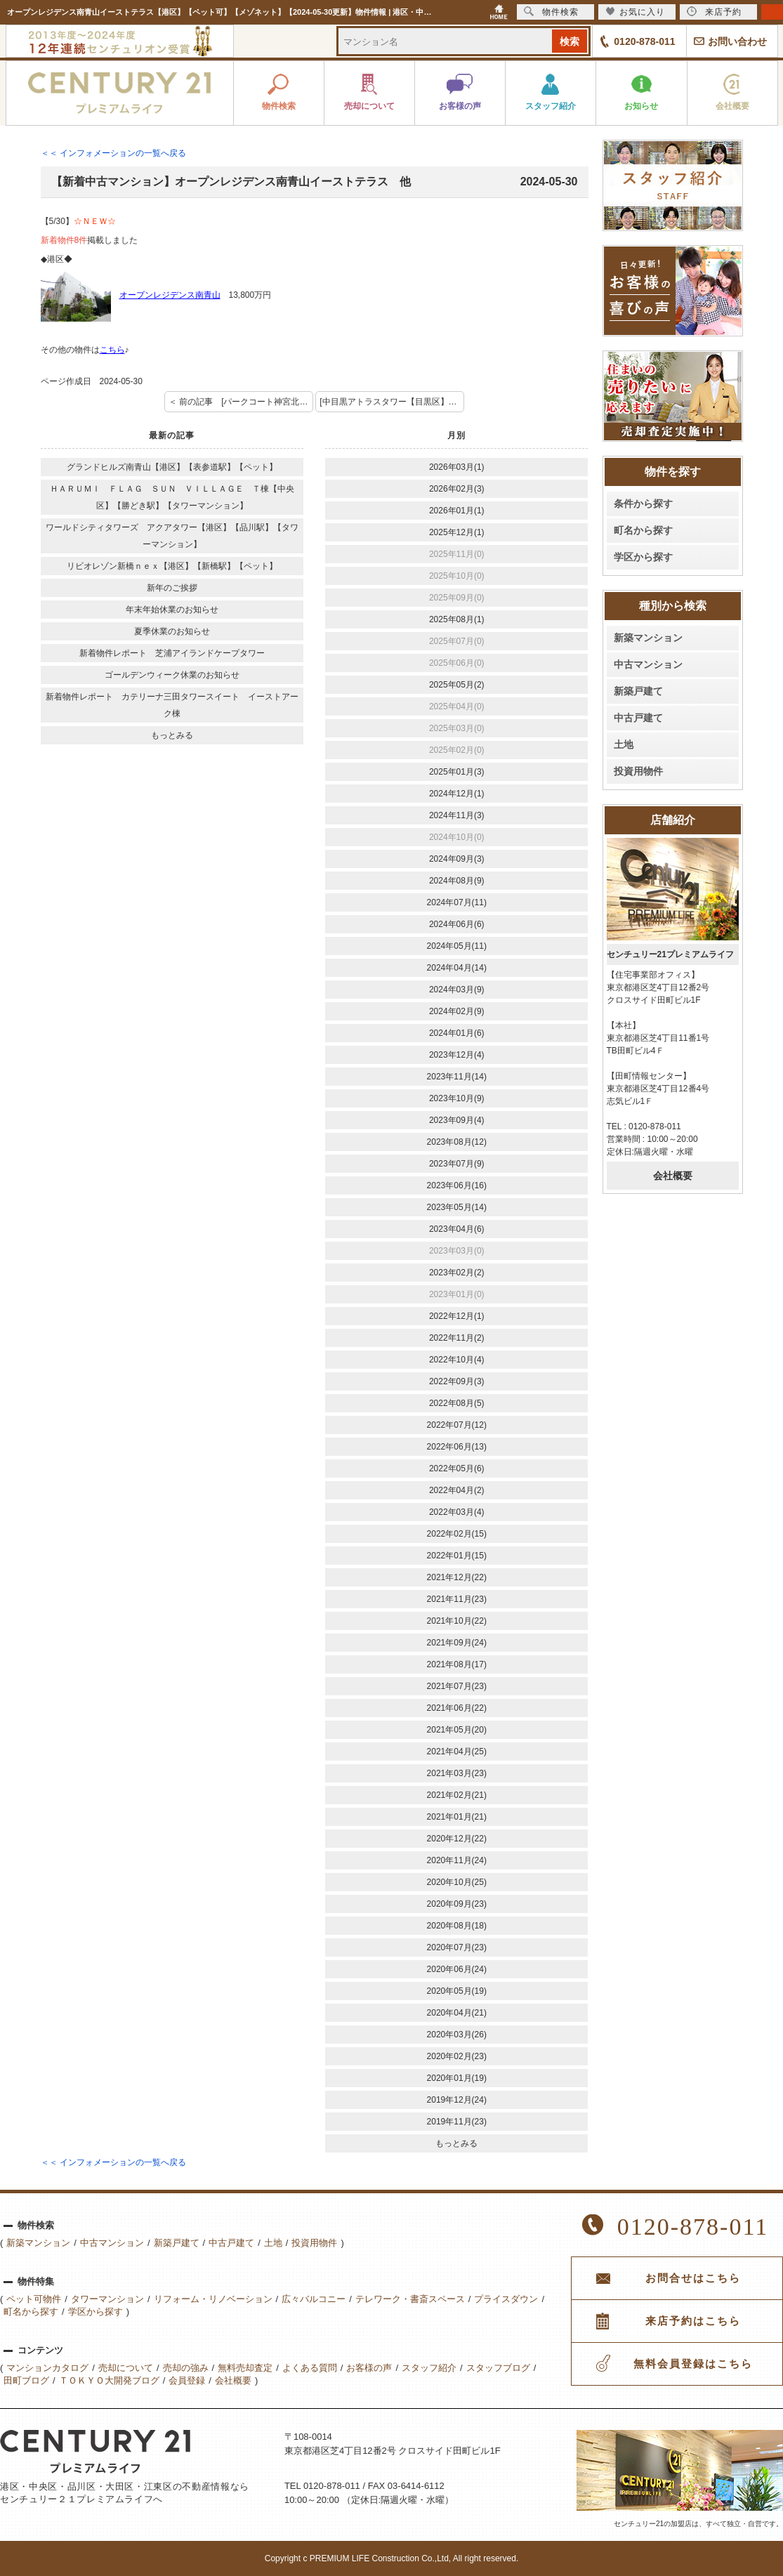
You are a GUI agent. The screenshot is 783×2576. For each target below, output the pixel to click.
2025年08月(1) (457, 619)
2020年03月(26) (457, 2034)
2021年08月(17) (457, 1664)
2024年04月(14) (457, 968)
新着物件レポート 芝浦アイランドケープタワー (172, 653)
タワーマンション (107, 2299)
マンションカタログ (47, 2368)
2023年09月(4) (457, 1120)
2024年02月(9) (457, 1011)
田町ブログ (26, 2380)
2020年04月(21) (457, 2013)
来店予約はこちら (693, 2321)
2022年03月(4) (457, 1512)
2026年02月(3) (457, 489)
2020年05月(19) (457, 1991)
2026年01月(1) (457, 510)
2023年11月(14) (457, 1077)
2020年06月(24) (457, 1969)
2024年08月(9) (457, 881)
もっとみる (172, 735)
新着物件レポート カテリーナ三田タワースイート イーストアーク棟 (172, 705)
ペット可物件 (33, 2299)
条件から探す (643, 503)
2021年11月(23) (457, 1599)
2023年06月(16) (457, 1185)
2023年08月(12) (457, 1142)
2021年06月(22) (457, 1708)
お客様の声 (369, 2368)
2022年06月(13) (457, 1447)
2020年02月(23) (457, 2056)
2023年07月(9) (457, 1164)
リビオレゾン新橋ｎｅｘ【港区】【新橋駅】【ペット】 (172, 566)
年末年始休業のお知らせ (172, 610)
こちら (112, 350)
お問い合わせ (737, 41)
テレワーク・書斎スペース (410, 2299)
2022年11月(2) (457, 1338)
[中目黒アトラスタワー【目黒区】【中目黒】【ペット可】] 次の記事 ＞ (392, 402)
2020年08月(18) (457, 1926)
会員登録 (187, 2380)
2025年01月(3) (457, 772)
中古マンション (648, 664)
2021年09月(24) (457, 1643)
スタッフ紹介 (429, 2368)
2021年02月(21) (457, 1795)
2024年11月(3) (457, 815)
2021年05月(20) (457, 1730)
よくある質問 (309, 2368)
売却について (125, 2368)
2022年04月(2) (457, 1490)
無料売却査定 (245, 2368)
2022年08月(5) (457, 1403)
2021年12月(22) (457, 1577)
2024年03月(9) (457, 989)
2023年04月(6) (457, 1229)
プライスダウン (506, 2299)
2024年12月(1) (457, 794)
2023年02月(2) (457, 1272)
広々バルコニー (314, 2299)
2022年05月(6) (457, 1468)
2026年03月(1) (457, 467)
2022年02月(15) (457, 1534)
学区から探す (643, 557)
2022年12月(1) (457, 1316)
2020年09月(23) (457, 1904)
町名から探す (643, 530)
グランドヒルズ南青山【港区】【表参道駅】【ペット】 (172, 467)
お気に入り (635, 11)
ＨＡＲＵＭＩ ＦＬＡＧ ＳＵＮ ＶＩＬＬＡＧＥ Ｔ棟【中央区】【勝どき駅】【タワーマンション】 (172, 497)
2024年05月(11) (457, 946)
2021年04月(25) (457, 1751)
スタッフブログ (498, 2368)
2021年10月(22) (457, 1621)
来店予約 (714, 11)
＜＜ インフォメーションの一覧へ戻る (113, 153)
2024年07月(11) (457, 902)
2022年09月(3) (457, 1381)
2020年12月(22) (457, 1839)
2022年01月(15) (457, 1555)
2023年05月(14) (457, 1207)
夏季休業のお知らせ (172, 631)
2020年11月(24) (457, 1860)
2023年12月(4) (457, 1055)
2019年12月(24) (457, 2100)
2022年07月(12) (457, 1425)
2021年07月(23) (457, 1686)
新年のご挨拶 (172, 588)
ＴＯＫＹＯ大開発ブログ (109, 2380)
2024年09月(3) (457, 859)
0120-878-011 (644, 41)
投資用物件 (638, 771)
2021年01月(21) (457, 1817)
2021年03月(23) (457, 1773)
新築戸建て (638, 691)
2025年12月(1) (457, 532)
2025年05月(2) (457, 685)
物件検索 (551, 11)
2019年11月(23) (457, 2122)
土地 (623, 744)
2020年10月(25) (457, 1882)
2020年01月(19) (457, 2078)
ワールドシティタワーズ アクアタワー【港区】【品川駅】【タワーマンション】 (172, 536)
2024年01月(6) (457, 1033)
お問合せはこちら (693, 2278)
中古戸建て (638, 717)
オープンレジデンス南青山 (170, 295)
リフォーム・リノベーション (213, 2299)
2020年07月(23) (457, 1947)
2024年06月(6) (457, 924)
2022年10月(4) (457, 1360)
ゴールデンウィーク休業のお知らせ (172, 675)
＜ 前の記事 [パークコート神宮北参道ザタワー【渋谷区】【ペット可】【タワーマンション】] (241, 402)
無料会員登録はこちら (693, 2364)
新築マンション (648, 637)
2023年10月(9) (457, 1098)
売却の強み (186, 2368)
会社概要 (672, 1175)
